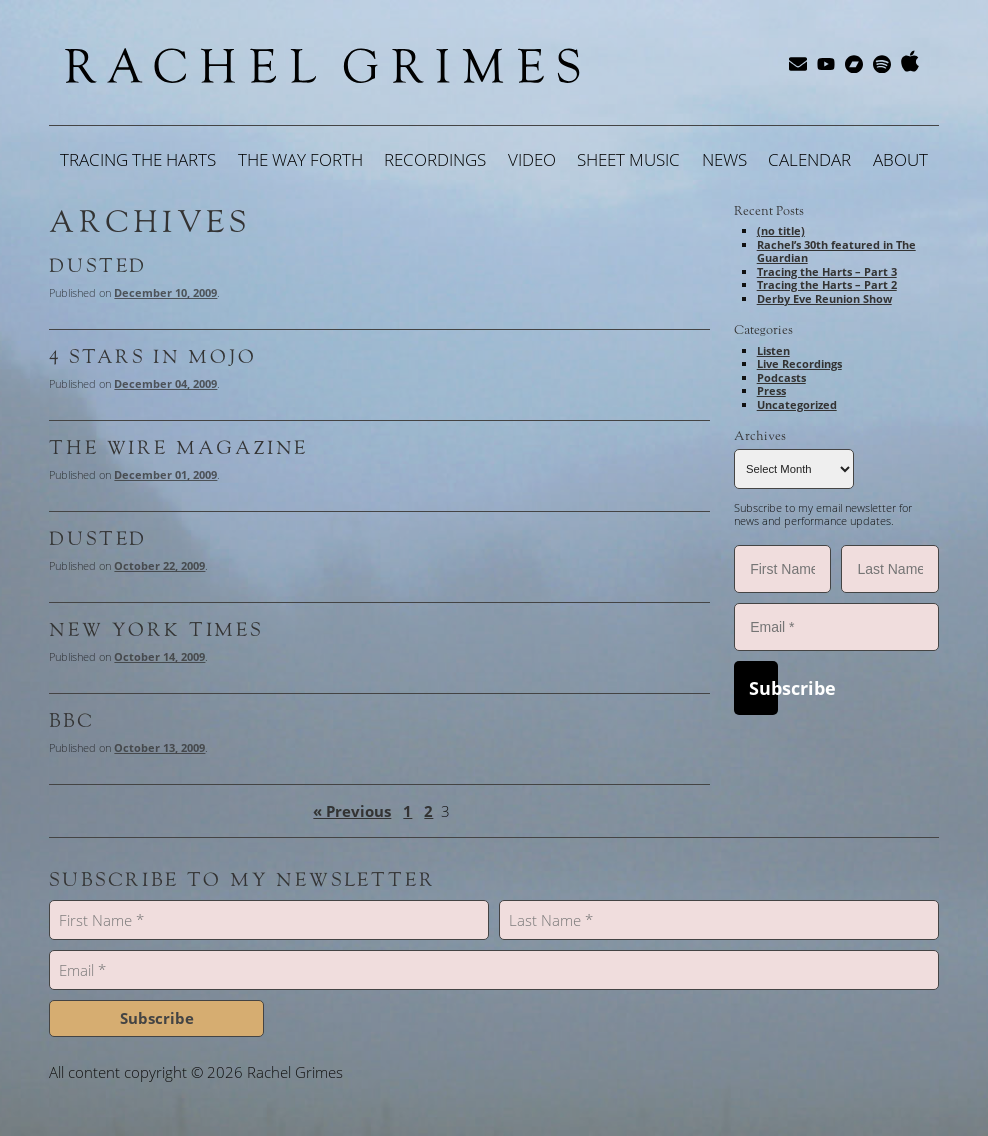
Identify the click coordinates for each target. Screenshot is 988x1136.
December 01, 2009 (165, 474)
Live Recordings (799, 363)
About (900, 159)
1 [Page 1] (407, 811)
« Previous (352, 811)
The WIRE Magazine (178, 448)
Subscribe (763, 688)
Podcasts (781, 377)
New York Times (155, 630)
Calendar (809, 159)
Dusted (98, 266)
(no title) (781, 230)
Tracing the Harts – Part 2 (827, 284)
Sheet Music (628, 159)
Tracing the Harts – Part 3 (827, 271)
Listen (773, 350)
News (724, 159)
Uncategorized (797, 404)
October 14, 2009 (159, 656)
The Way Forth (300, 159)
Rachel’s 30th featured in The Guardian (836, 251)
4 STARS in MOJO (152, 357)
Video (532, 159)
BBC (71, 721)
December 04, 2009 (165, 383)
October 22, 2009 (159, 565)
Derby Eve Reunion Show (824, 298)
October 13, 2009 (159, 747)
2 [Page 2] (428, 811)
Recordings (435, 159)
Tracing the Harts (138, 159)
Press (771, 390)
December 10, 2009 (165, 292)
